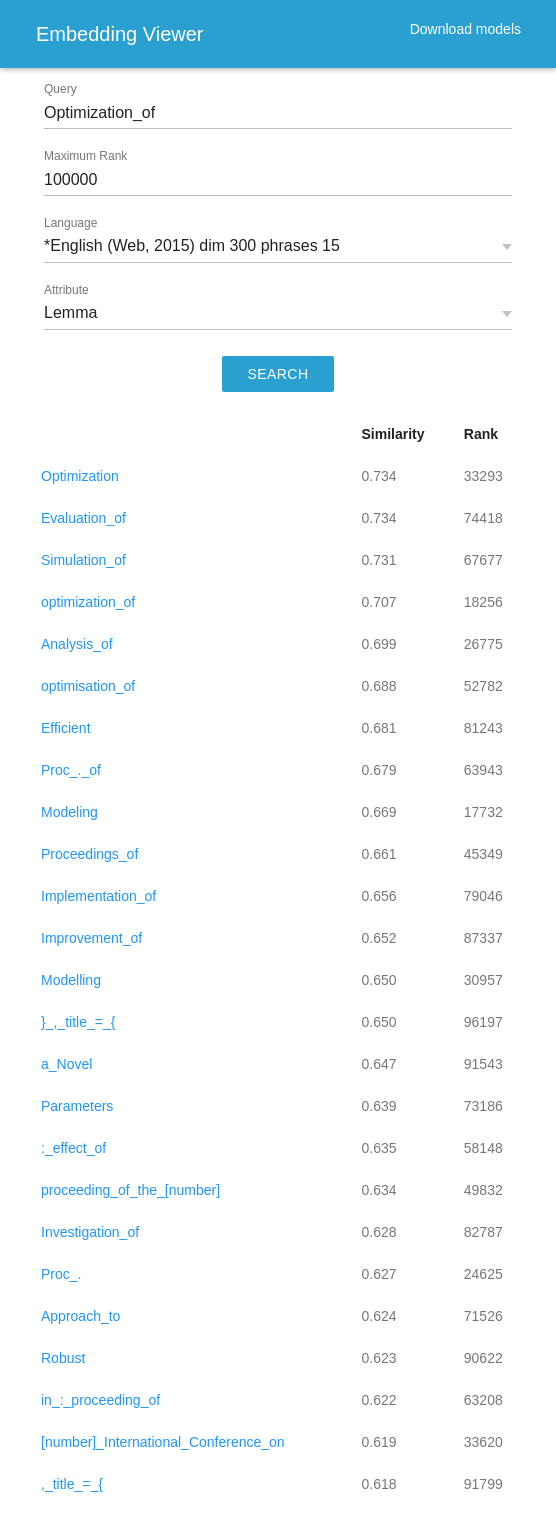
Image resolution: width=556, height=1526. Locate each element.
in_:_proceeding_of (100, 1400)
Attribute (66, 290)
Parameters (77, 1106)
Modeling (69, 812)
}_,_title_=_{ (78, 1022)
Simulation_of (83, 560)
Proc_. (61, 1274)
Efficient (66, 728)
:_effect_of (73, 1148)
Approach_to (80, 1316)
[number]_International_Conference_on (163, 1442)
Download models (465, 29)
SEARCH (278, 374)
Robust (63, 1358)
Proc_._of (71, 770)
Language (70, 223)
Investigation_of (90, 1232)
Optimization (80, 476)
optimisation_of (88, 686)
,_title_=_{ (72, 1484)
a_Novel (66, 1064)
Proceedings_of (89, 854)
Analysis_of (77, 644)
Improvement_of (91, 938)
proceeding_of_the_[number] (130, 1190)
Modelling (71, 980)
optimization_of (88, 602)
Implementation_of (98, 896)
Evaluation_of (83, 518)
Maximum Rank (85, 156)
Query (60, 89)
